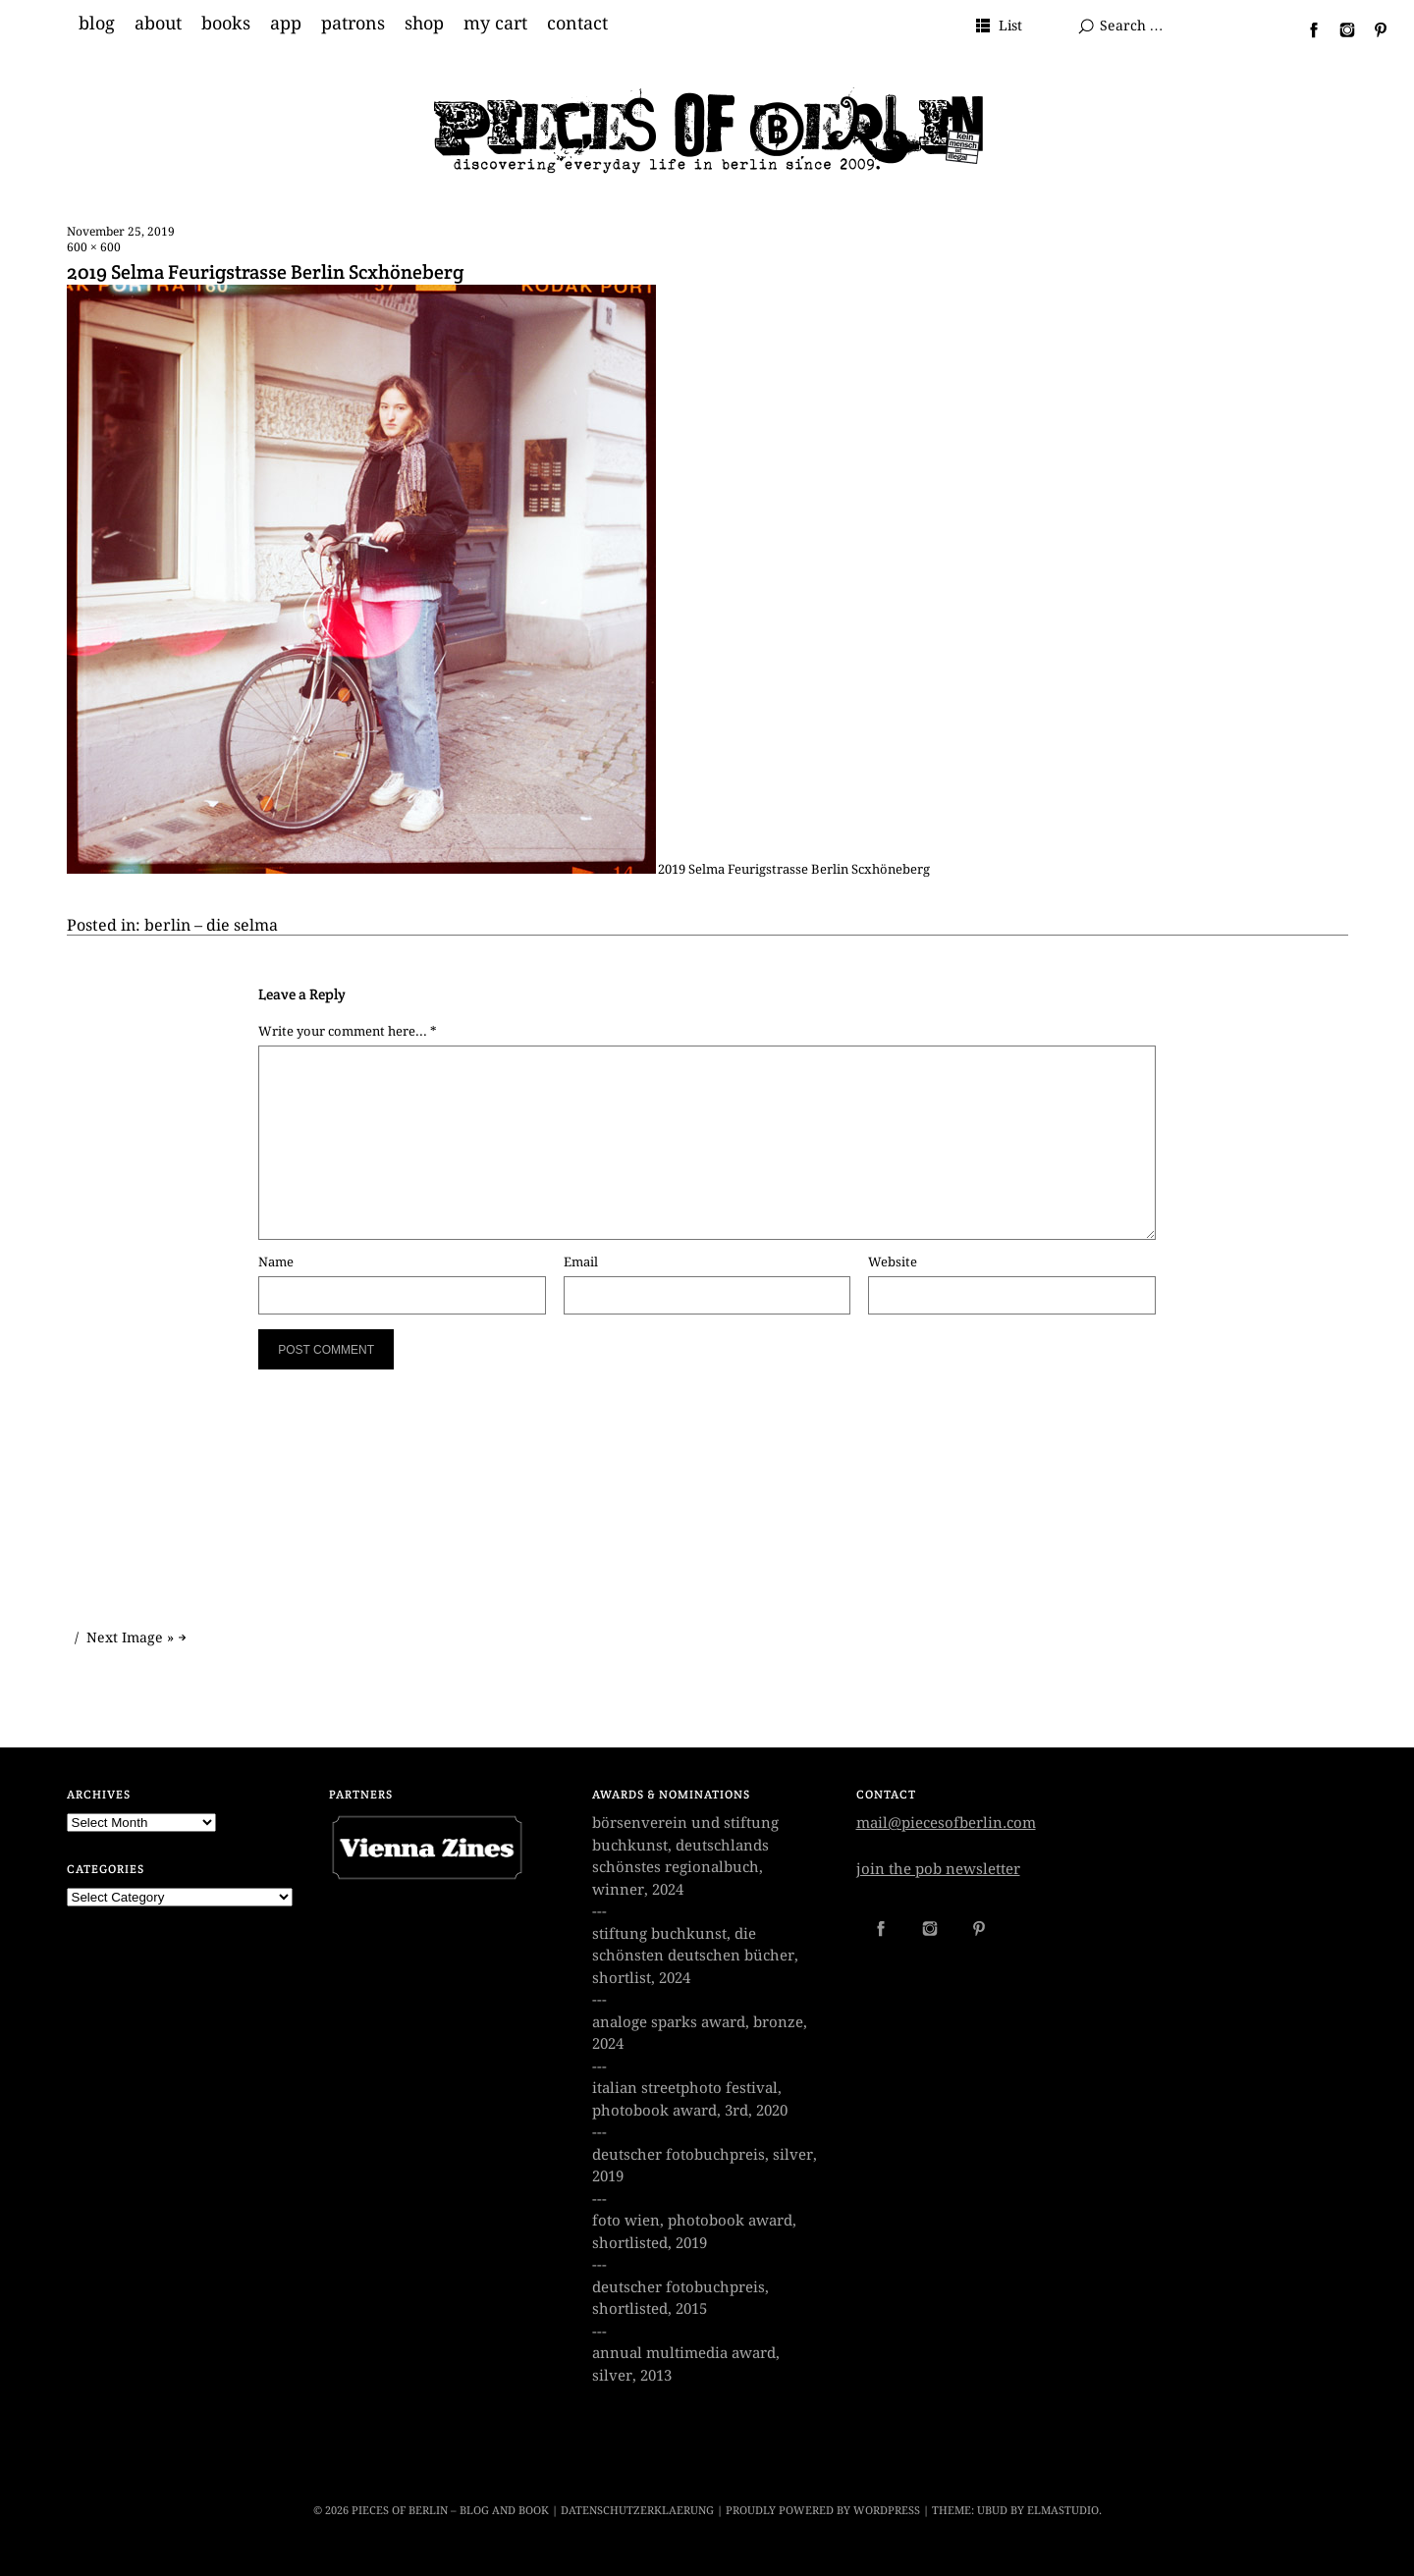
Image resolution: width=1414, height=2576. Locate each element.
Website (892, 1262)
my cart (495, 23)
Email (581, 1262)
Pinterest (1372, 29)
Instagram (1339, 29)
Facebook (1306, 29)
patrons (353, 23)
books (225, 23)
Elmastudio (1063, 2510)
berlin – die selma (211, 925)
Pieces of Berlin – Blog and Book (450, 2510)
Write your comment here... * (347, 1031)
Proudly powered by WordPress (823, 2510)
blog (97, 23)
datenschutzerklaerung (637, 2510)
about (158, 23)
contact (577, 23)
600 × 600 (94, 247)
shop (424, 23)
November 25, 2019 (121, 232)
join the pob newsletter (938, 1869)
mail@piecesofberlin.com (946, 1823)
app (285, 23)
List (1010, 25)
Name (276, 1262)
